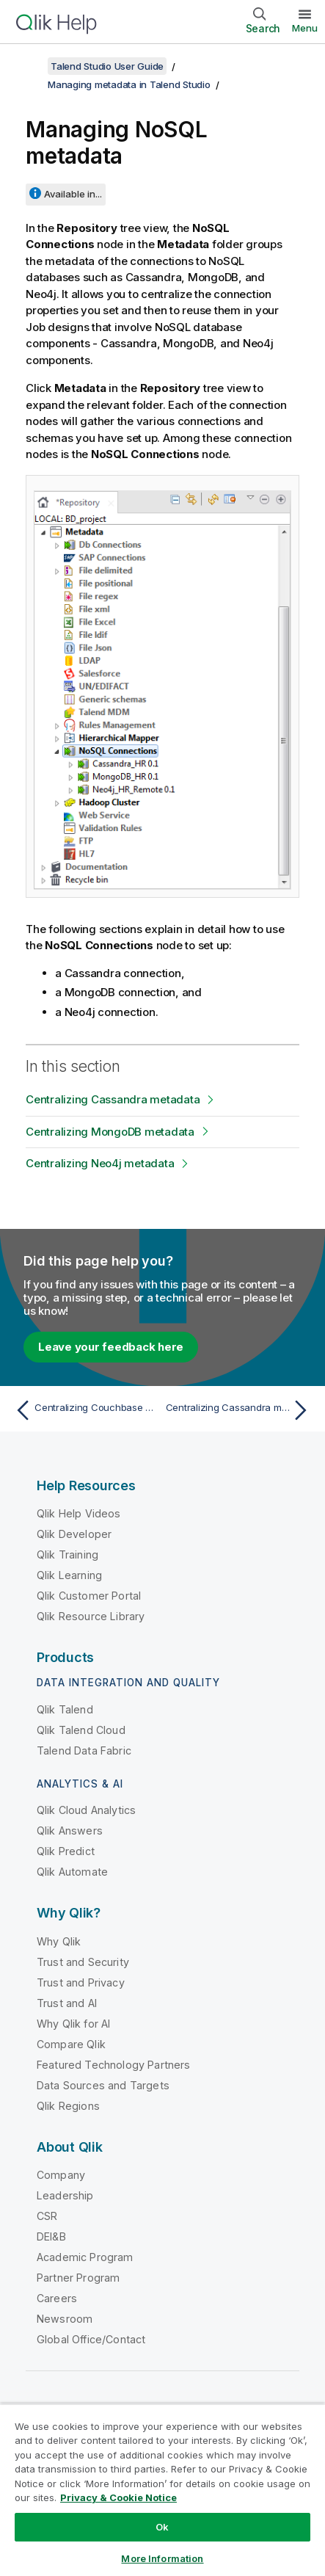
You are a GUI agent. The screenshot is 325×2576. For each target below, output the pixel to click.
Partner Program (78, 2277)
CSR (47, 2216)
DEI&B (51, 2236)
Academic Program (85, 2257)
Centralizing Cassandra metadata (113, 1099)
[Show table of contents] (29, 66)
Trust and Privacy (81, 1982)
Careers (57, 2298)
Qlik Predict (66, 1851)
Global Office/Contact (91, 2339)
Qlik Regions (68, 2106)
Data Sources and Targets (103, 2085)
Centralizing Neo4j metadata (100, 1163)
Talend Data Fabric (84, 1750)
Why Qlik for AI (73, 2023)
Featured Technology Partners (113, 2064)
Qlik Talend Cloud (81, 1730)
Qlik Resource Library (91, 1616)
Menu (305, 28)
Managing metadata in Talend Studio (129, 84)
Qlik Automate (72, 1871)
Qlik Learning (69, 1575)
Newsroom (64, 2318)
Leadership (65, 2195)
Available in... (73, 194)
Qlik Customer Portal (89, 1595)
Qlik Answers (70, 1830)
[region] (162, 2489)
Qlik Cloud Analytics (86, 1810)
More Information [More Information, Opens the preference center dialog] (162, 2558)
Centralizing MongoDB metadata (110, 1132)
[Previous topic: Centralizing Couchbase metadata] (85, 1410)
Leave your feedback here (110, 1347)
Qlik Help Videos (79, 1513)
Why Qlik (59, 1941)
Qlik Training (67, 1554)
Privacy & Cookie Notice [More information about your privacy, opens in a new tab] (118, 2497)
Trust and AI (67, 2003)
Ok (162, 2527)
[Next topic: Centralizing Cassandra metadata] (240, 1410)
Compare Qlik (71, 2044)
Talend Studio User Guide (107, 66)
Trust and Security (83, 1962)
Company (61, 2175)
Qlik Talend (65, 1709)
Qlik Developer (74, 1534)
